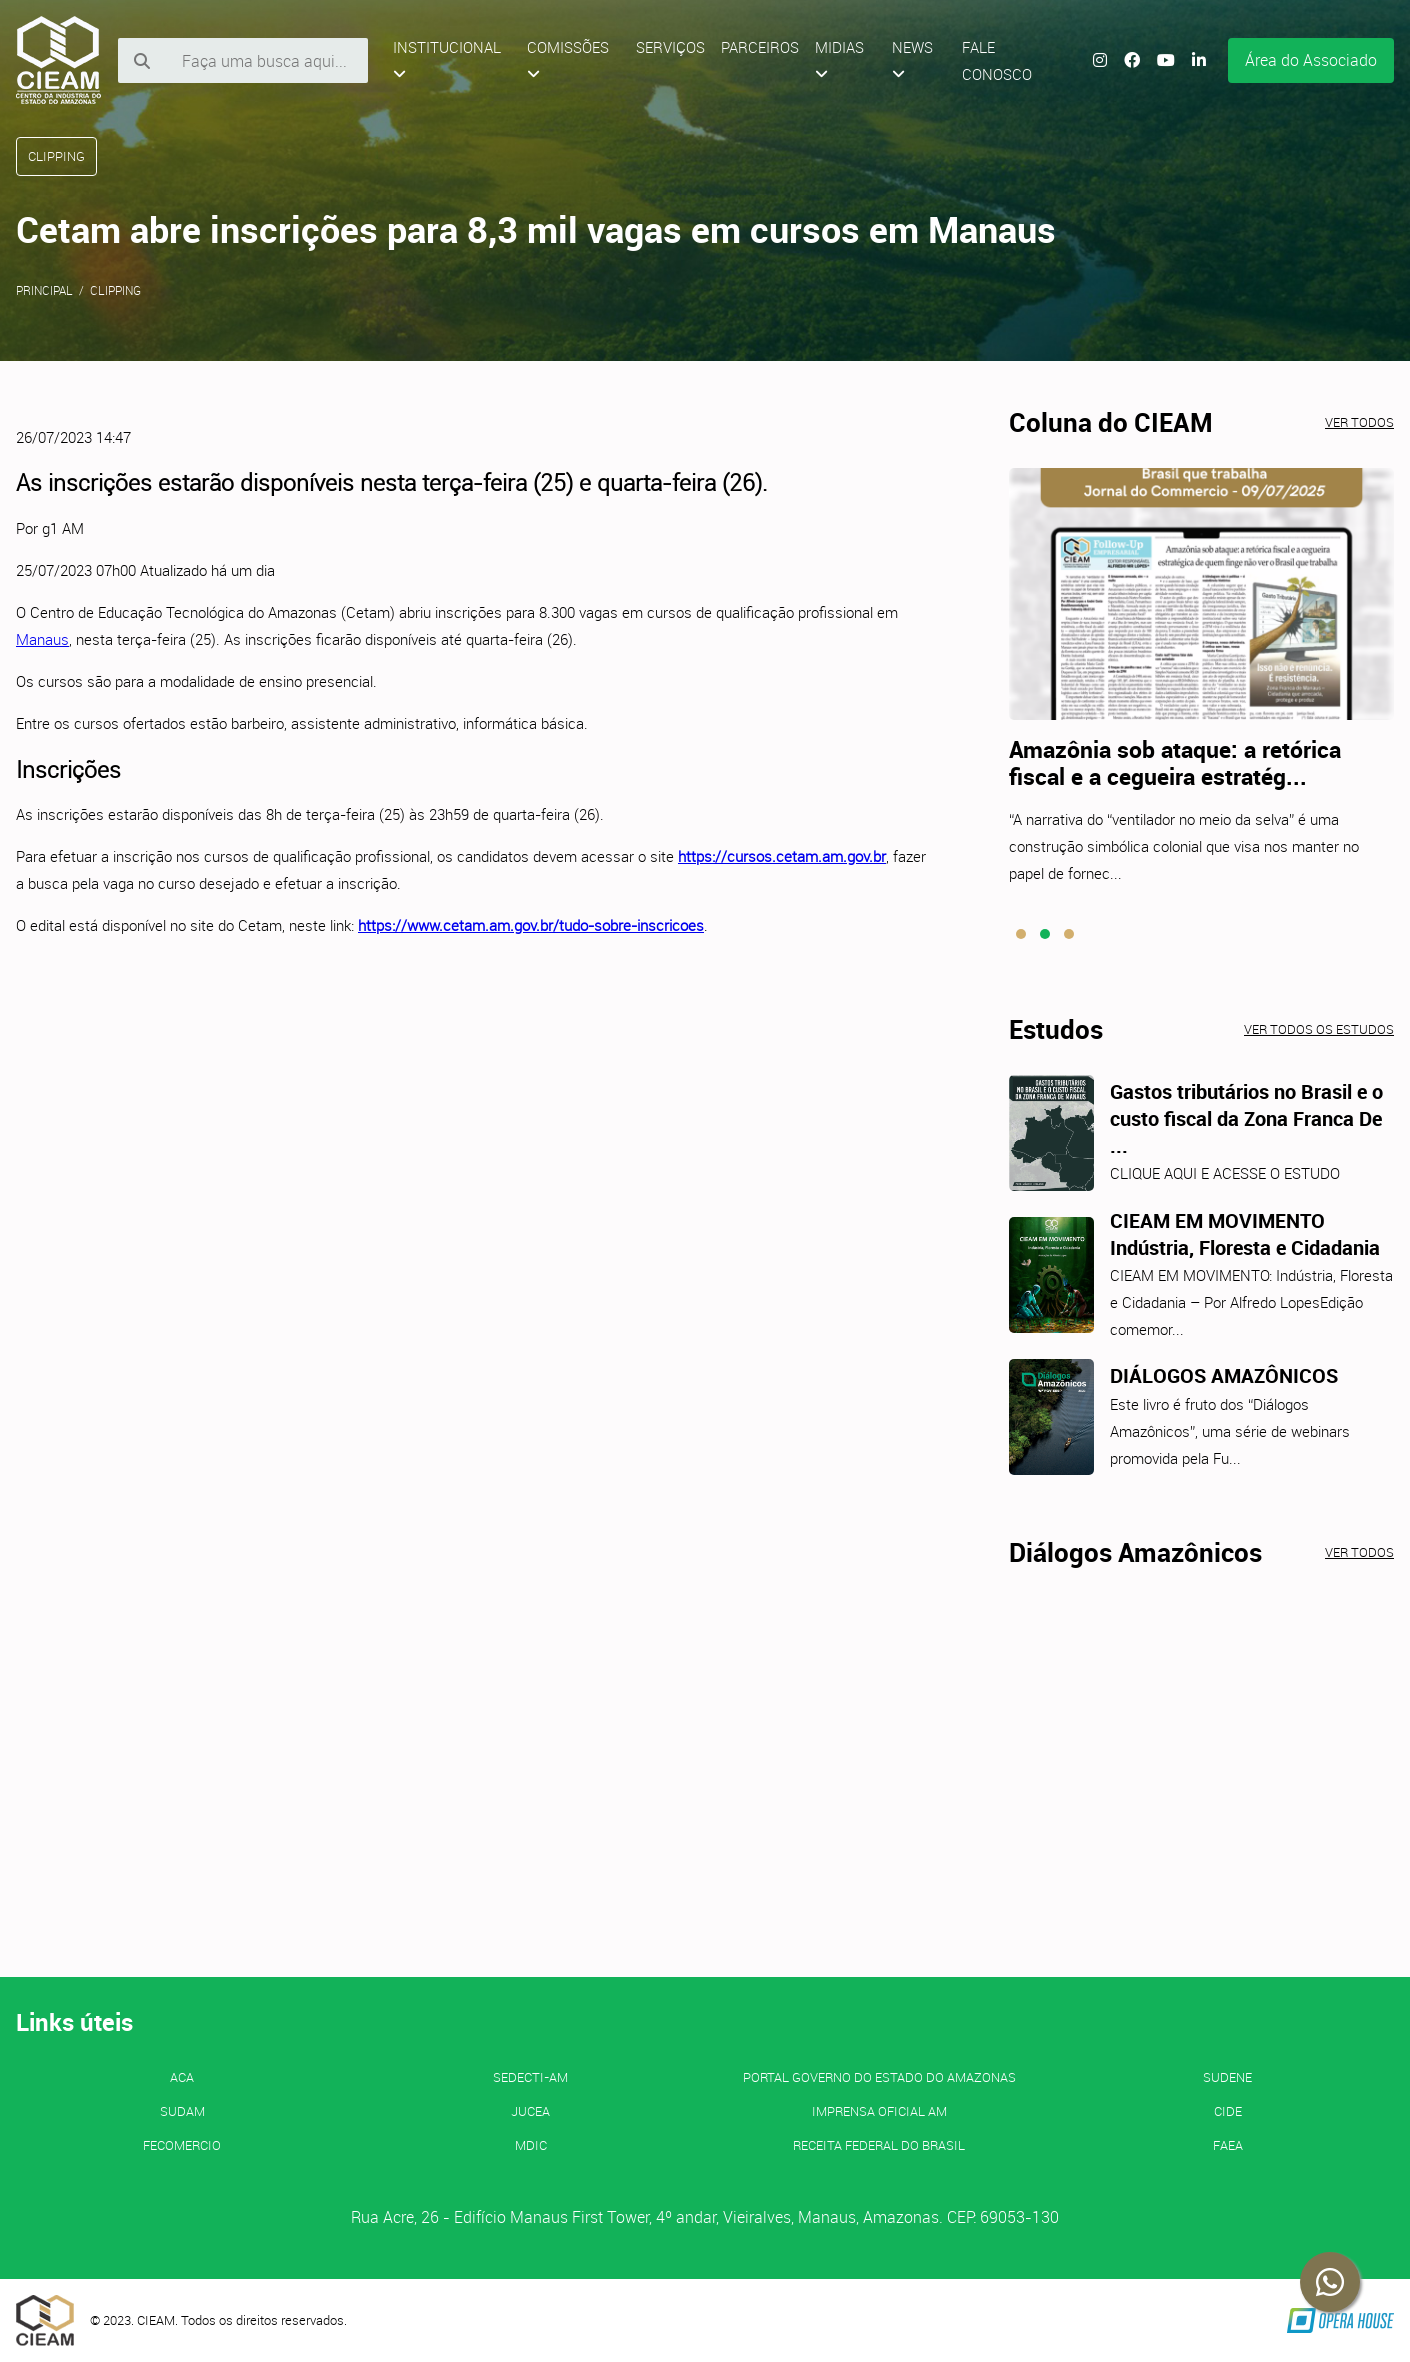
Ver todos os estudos (1319, 1029)
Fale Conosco (997, 60)
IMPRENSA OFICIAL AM (879, 2111)
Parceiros (760, 47)
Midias (839, 59)
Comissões (568, 59)
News (912, 59)
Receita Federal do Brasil (879, 2145)
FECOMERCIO (182, 2145)
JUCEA (530, 2111)
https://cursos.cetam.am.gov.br (782, 856)
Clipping (115, 290)
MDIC (531, 2145)
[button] (1021, 934)
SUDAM (182, 2111)
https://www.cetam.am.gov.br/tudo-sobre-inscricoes (531, 925)
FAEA (1228, 2145)
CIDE (1228, 2111)
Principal (44, 290)
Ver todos (1359, 422)
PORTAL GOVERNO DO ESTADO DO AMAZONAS (879, 2077)
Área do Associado (1311, 60)
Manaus (42, 639)
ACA (182, 2077)
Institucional (447, 59)
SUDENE (1227, 2077)
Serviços (670, 47)
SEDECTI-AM (530, 2077)
